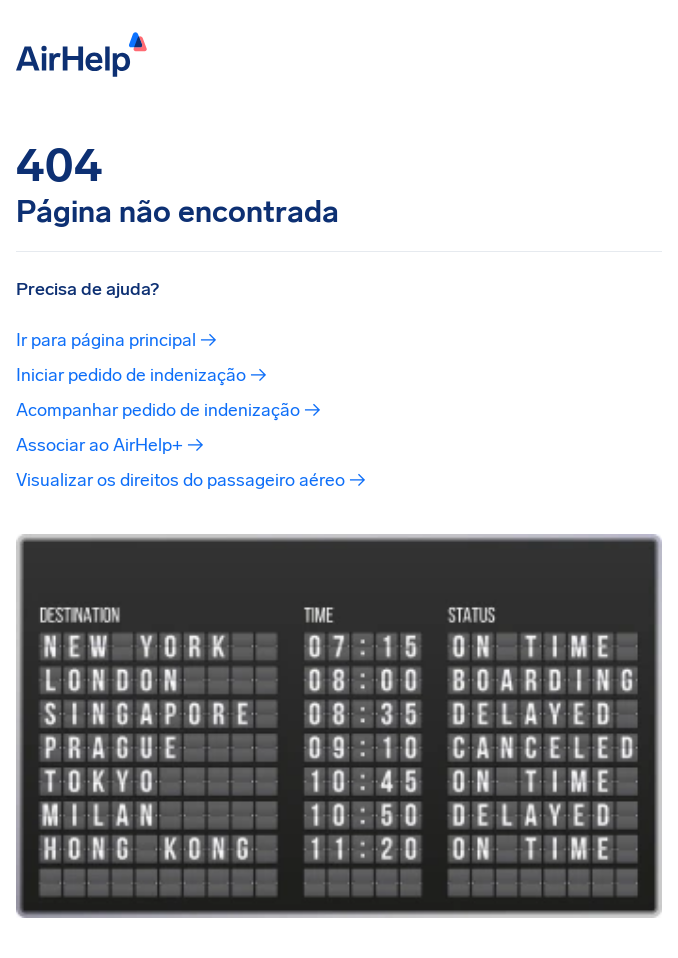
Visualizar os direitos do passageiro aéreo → (191, 480)
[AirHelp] (81, 52)
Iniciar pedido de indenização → (141, 375)
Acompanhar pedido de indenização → (168, 410)
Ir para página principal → (116, 340)
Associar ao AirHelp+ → (110, 445)
